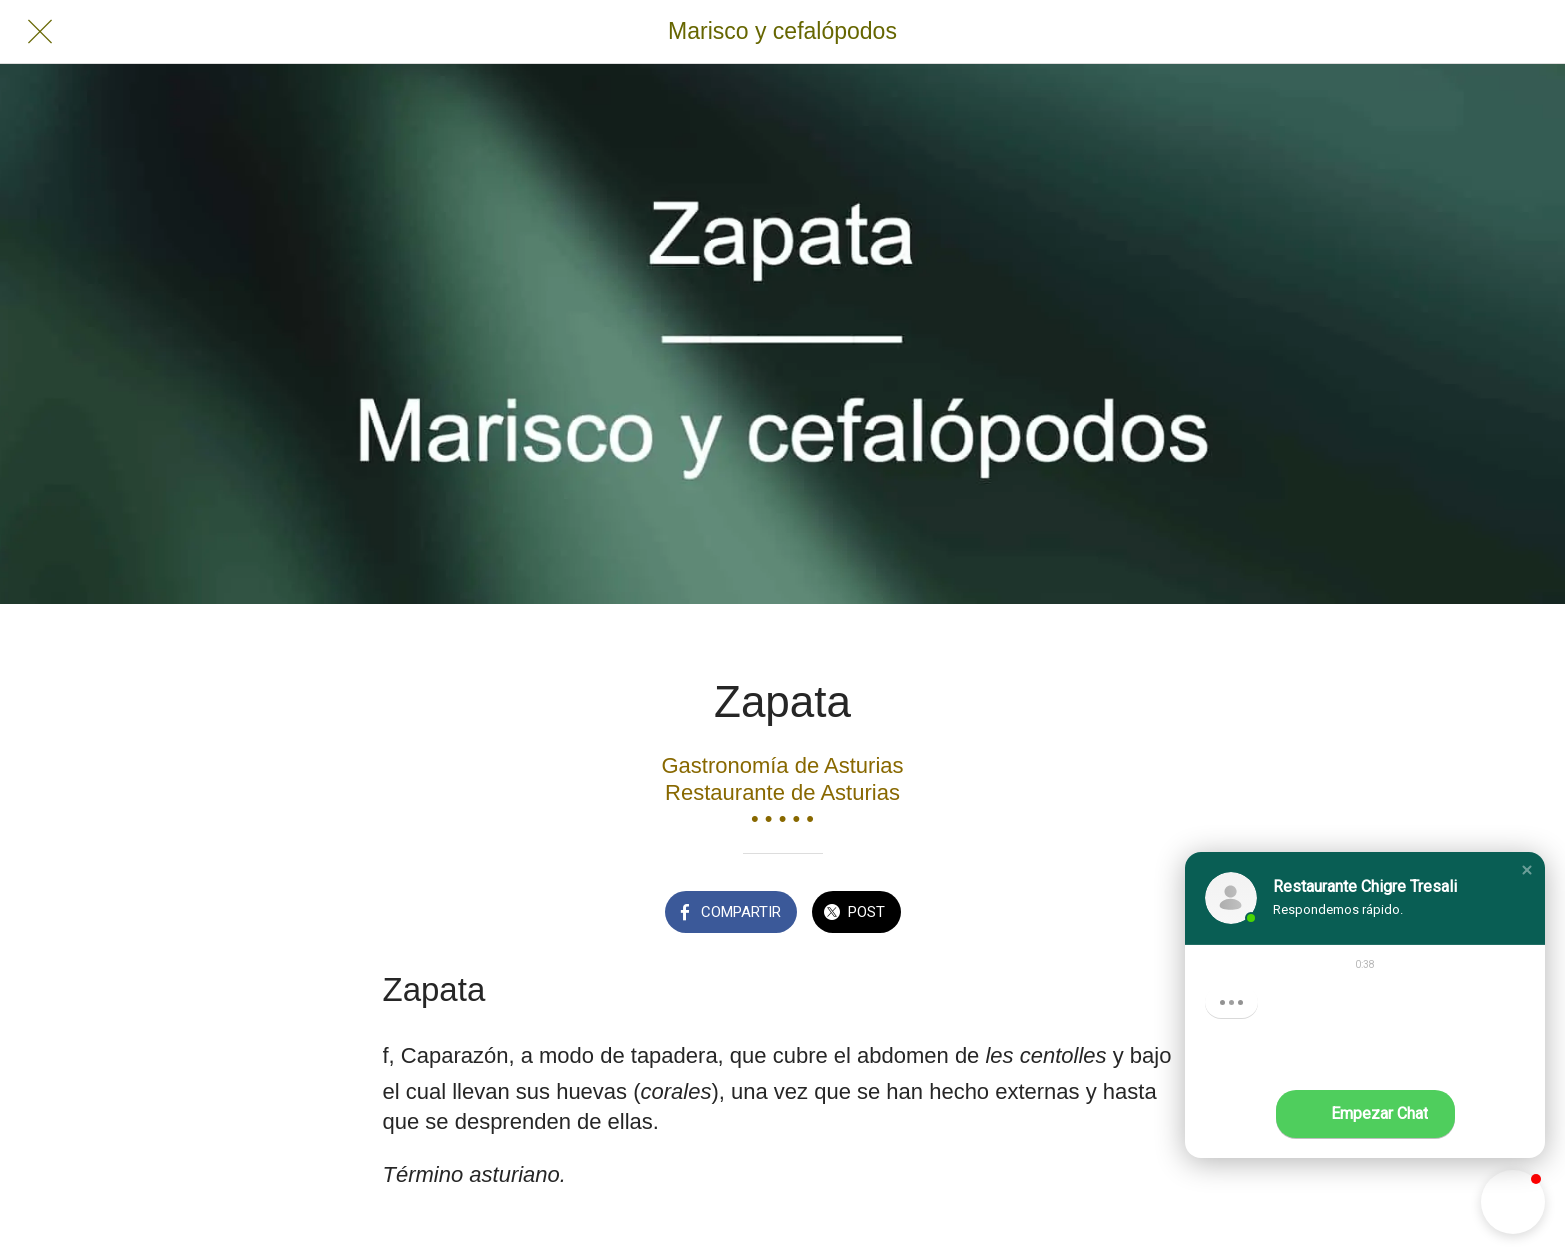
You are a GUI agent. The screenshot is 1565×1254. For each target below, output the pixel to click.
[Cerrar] (40, 32)
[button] (1527, 870)
